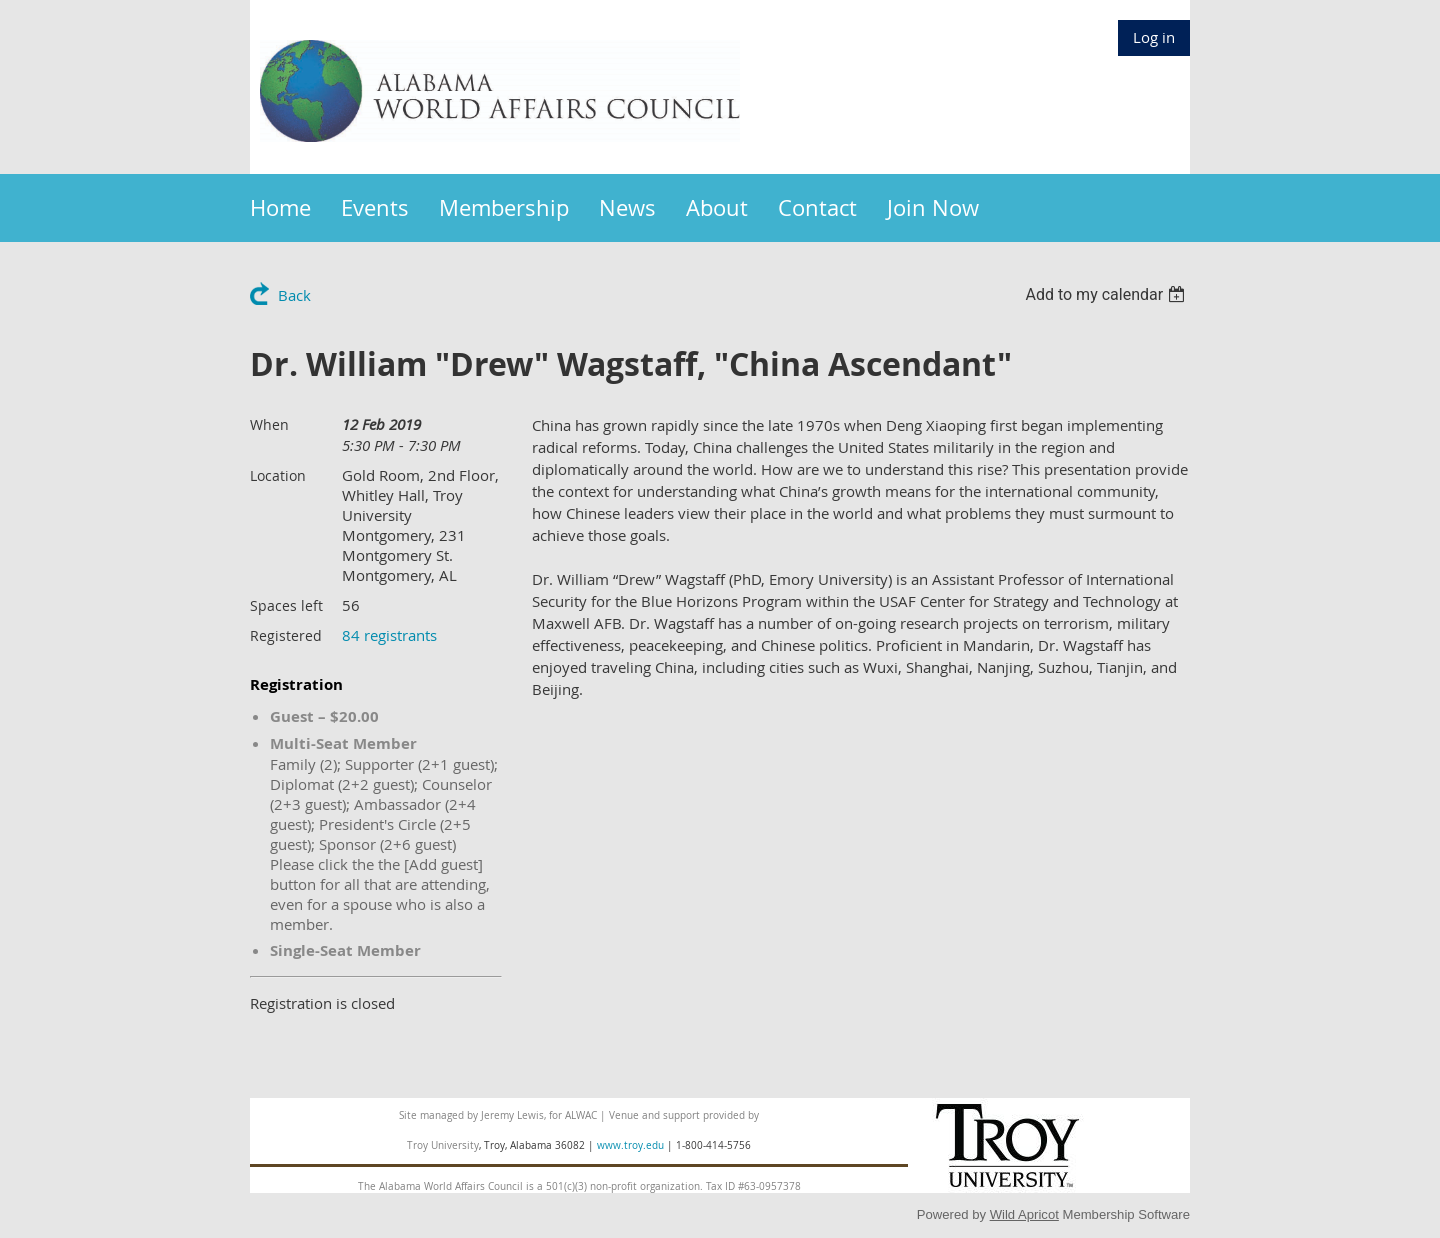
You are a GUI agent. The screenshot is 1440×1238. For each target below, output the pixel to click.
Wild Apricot (1024, 1214)
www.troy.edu (630, 1145)
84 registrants (389, 635)
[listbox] (1107, 294)
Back (294, 295)
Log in (1154, 37)
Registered (286, 635)
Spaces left (286, 605)
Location (278, 475)
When (269, 424)
